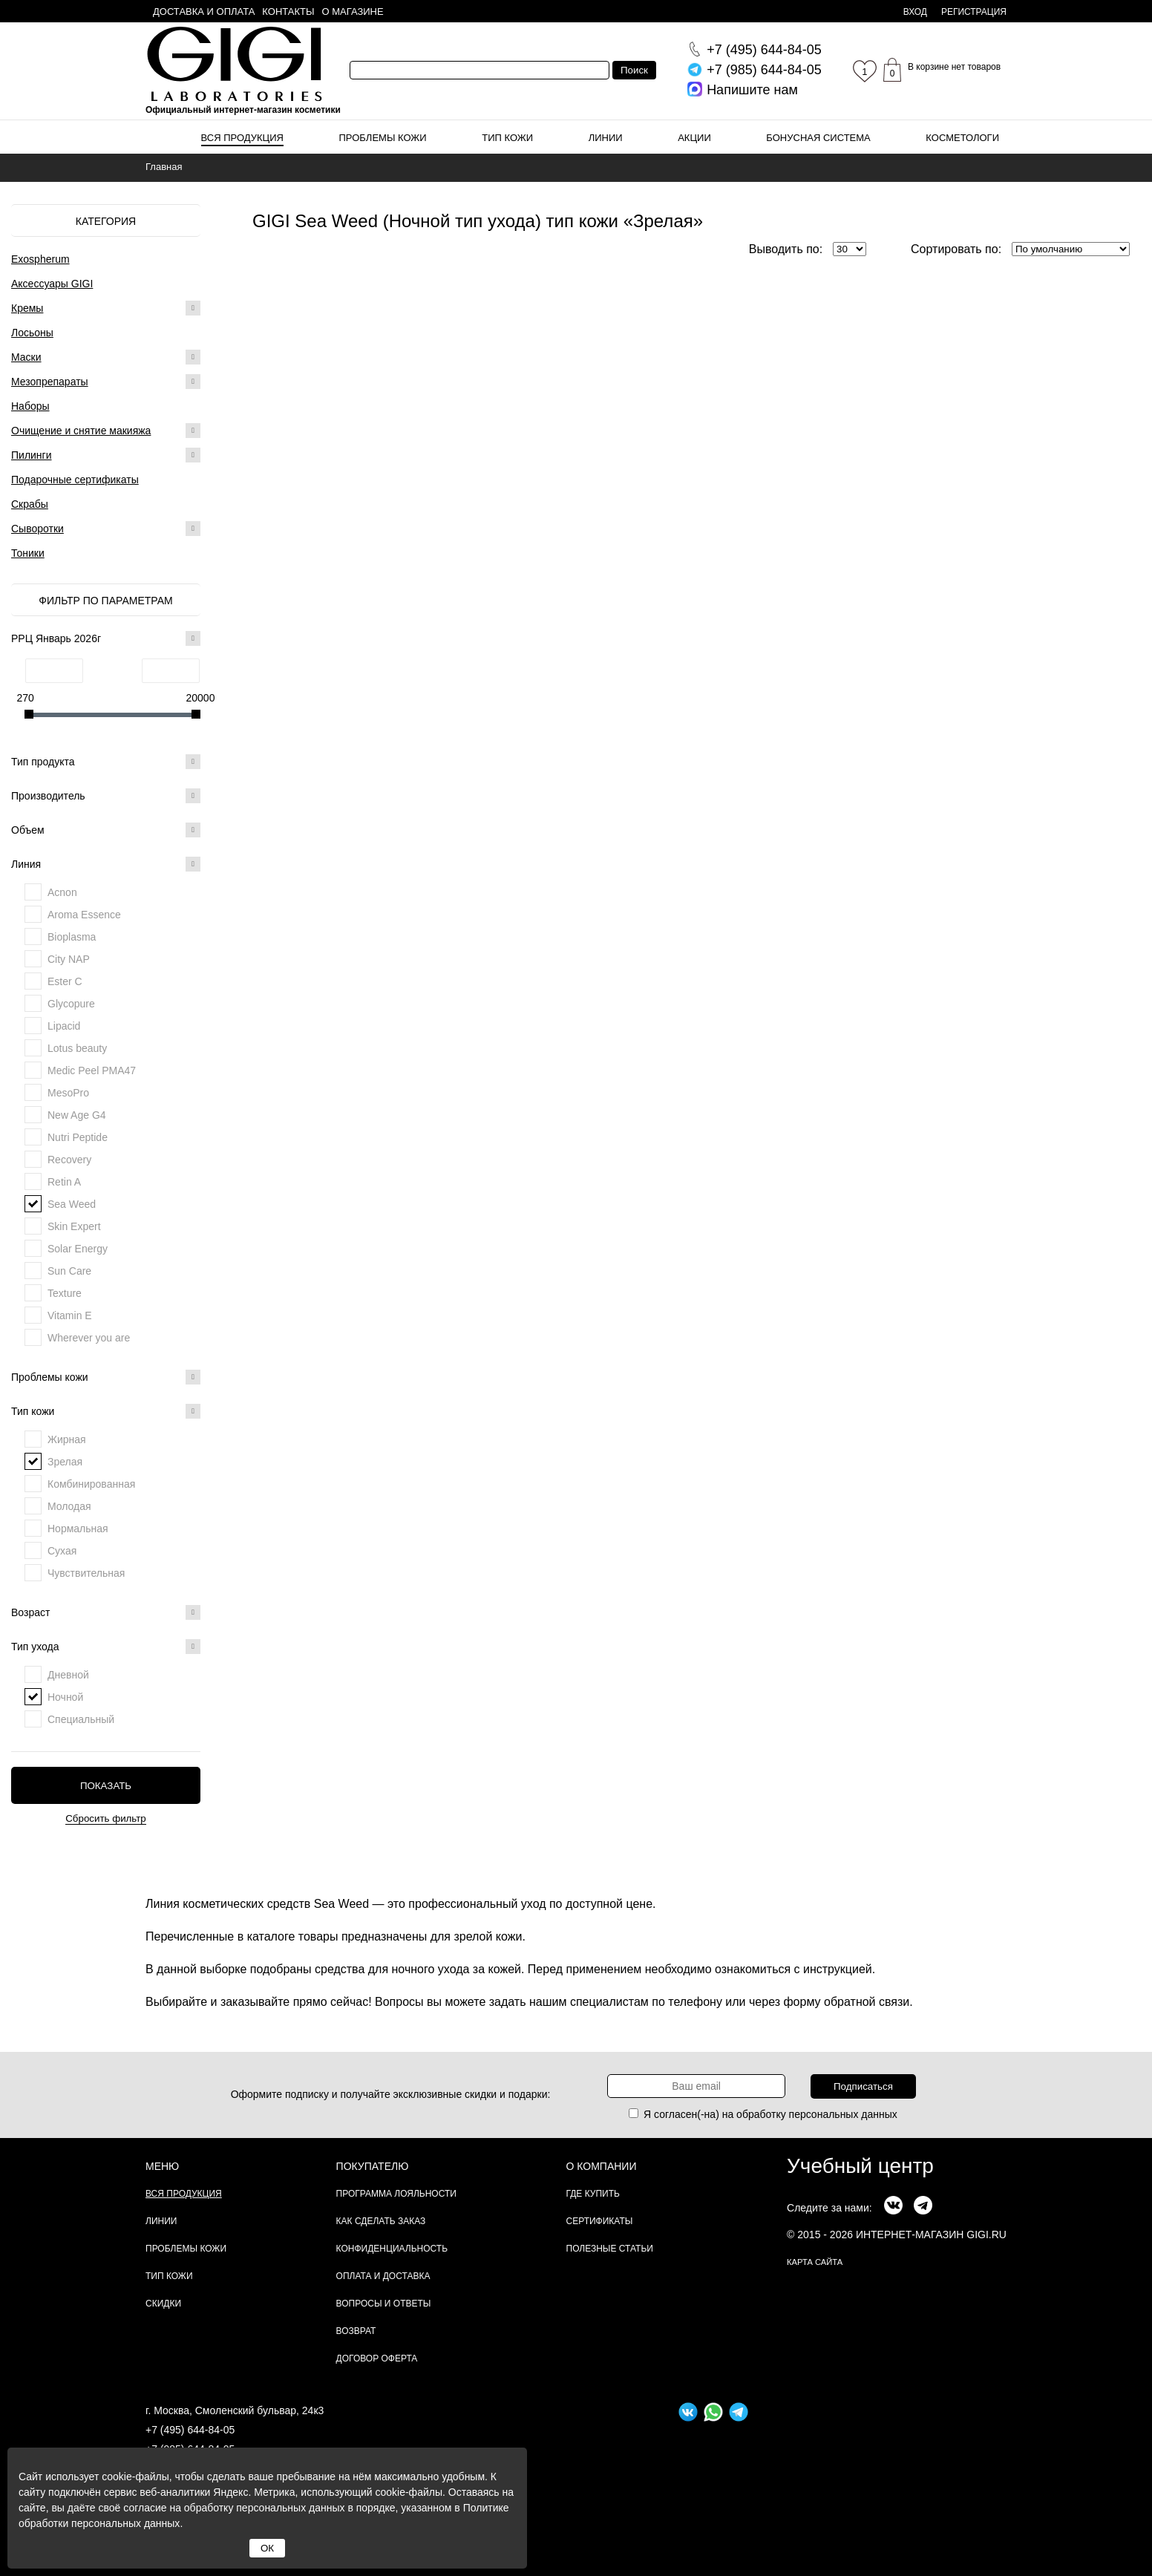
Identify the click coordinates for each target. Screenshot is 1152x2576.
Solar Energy (78, 1249)
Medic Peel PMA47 (92, 1070)
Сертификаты (599, 2221)
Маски (26, 357)
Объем (105, 830)
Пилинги (31, 455)
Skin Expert (74, 1226)
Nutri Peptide (78, 1137)
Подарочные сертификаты (75, 480)
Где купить (593, 2193)
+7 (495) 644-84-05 (190, 2430)
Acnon (62, 892)
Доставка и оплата (204, 11)
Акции (694, 137)
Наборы (30, 406)
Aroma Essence (84, 915)
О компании (601, 2166)
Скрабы (29, 504)
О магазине (353, 11)
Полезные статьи (609, 2248)
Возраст (105, 1612)
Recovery (69, 1160)
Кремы (27, 308)
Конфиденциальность (392, 2248)
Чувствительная (86, 1573)
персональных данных (843, 2114)
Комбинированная (91, 1484)
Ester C (65, 981)
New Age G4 (77, 1115)
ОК (267, 2548)
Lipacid (64, 1026)
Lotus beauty (77, 1048)
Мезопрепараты (49, 382)
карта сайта (814, 2262)
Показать (105, 1785)
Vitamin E (70, 1315)
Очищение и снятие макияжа (81, 431)
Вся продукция (242, 137)
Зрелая (65, 1462)
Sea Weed (72, 1204)
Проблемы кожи (383, 137)
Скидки (163, 2303)
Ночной (65, 1697)
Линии (606, 137)
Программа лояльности (396, 2193)
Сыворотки (37, 529)
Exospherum (40, 259)
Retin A (64, 1182)
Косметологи (962, 137)
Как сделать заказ (381, 2221)
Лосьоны (32, 333)
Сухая (62, 1551)
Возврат (356, 2331)
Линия (105, 864)
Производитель (105, 795)
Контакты (288, 11)
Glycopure (71, 1004)
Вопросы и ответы (383, 2303)
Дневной (68, 1675)
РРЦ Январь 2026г (105, 638)
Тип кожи (507, 137)
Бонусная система (818, 137)
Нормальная (78, 1528)
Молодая (69, 1506)
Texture (65, 1293)
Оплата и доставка (383, 2276)
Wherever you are (89, 1338)
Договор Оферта (377, 2358)
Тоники (28, 553)
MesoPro (68, 1093)
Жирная (67, 1439)
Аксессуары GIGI (52, 284)
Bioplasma (72, 937)
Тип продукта (105, 761)
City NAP (69, 959)
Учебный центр (860, 2165)
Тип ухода (105, 1646)
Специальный (81, 1719)
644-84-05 (764, 49)
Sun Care (69, 1271)
